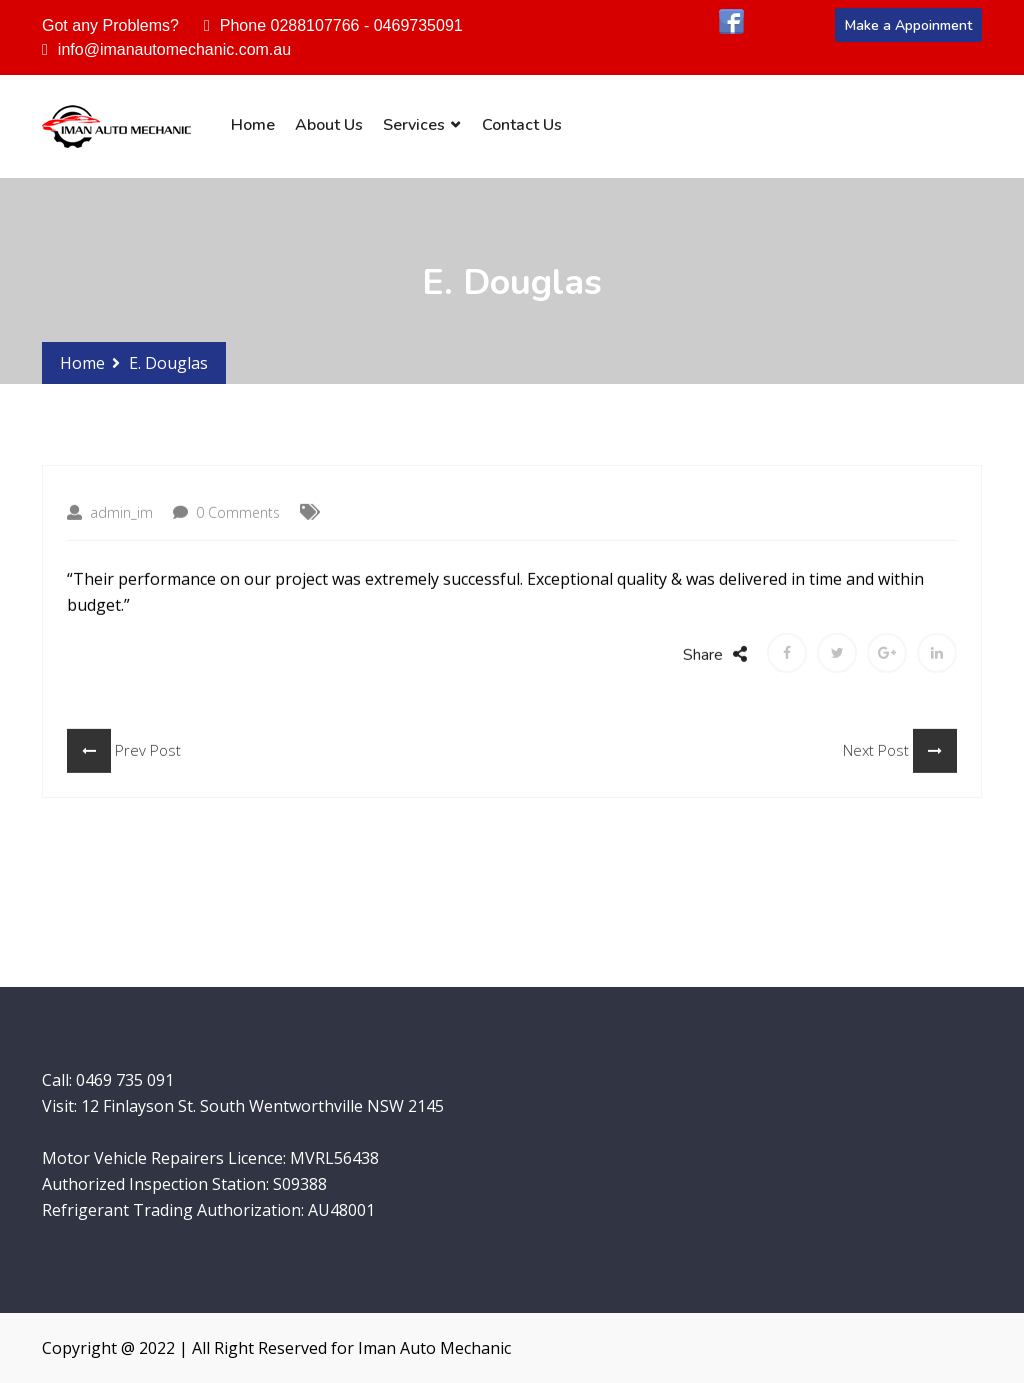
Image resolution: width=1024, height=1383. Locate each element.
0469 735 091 (125, 1080)
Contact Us (522, 125)
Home (253, 125)
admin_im (110, 531)
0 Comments (226, 531)
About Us (329, 125)
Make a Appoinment (908, 25)
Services (414, 125)
